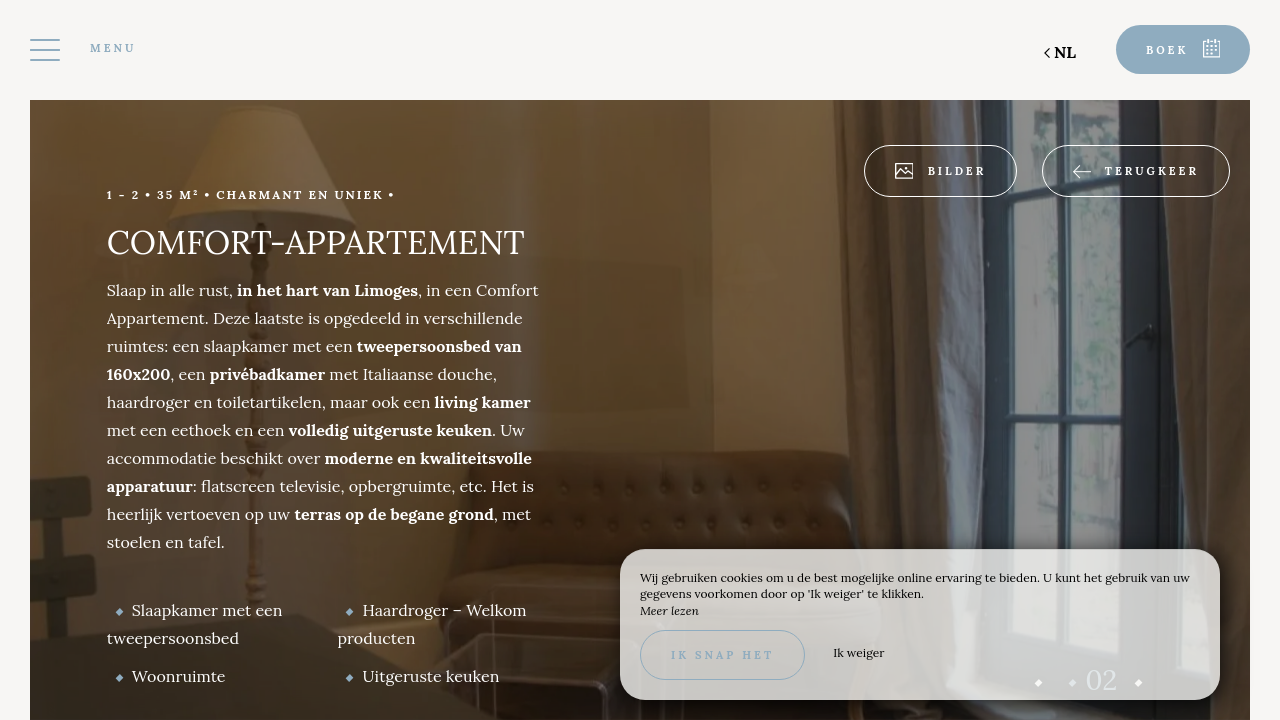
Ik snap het (722, 655)
